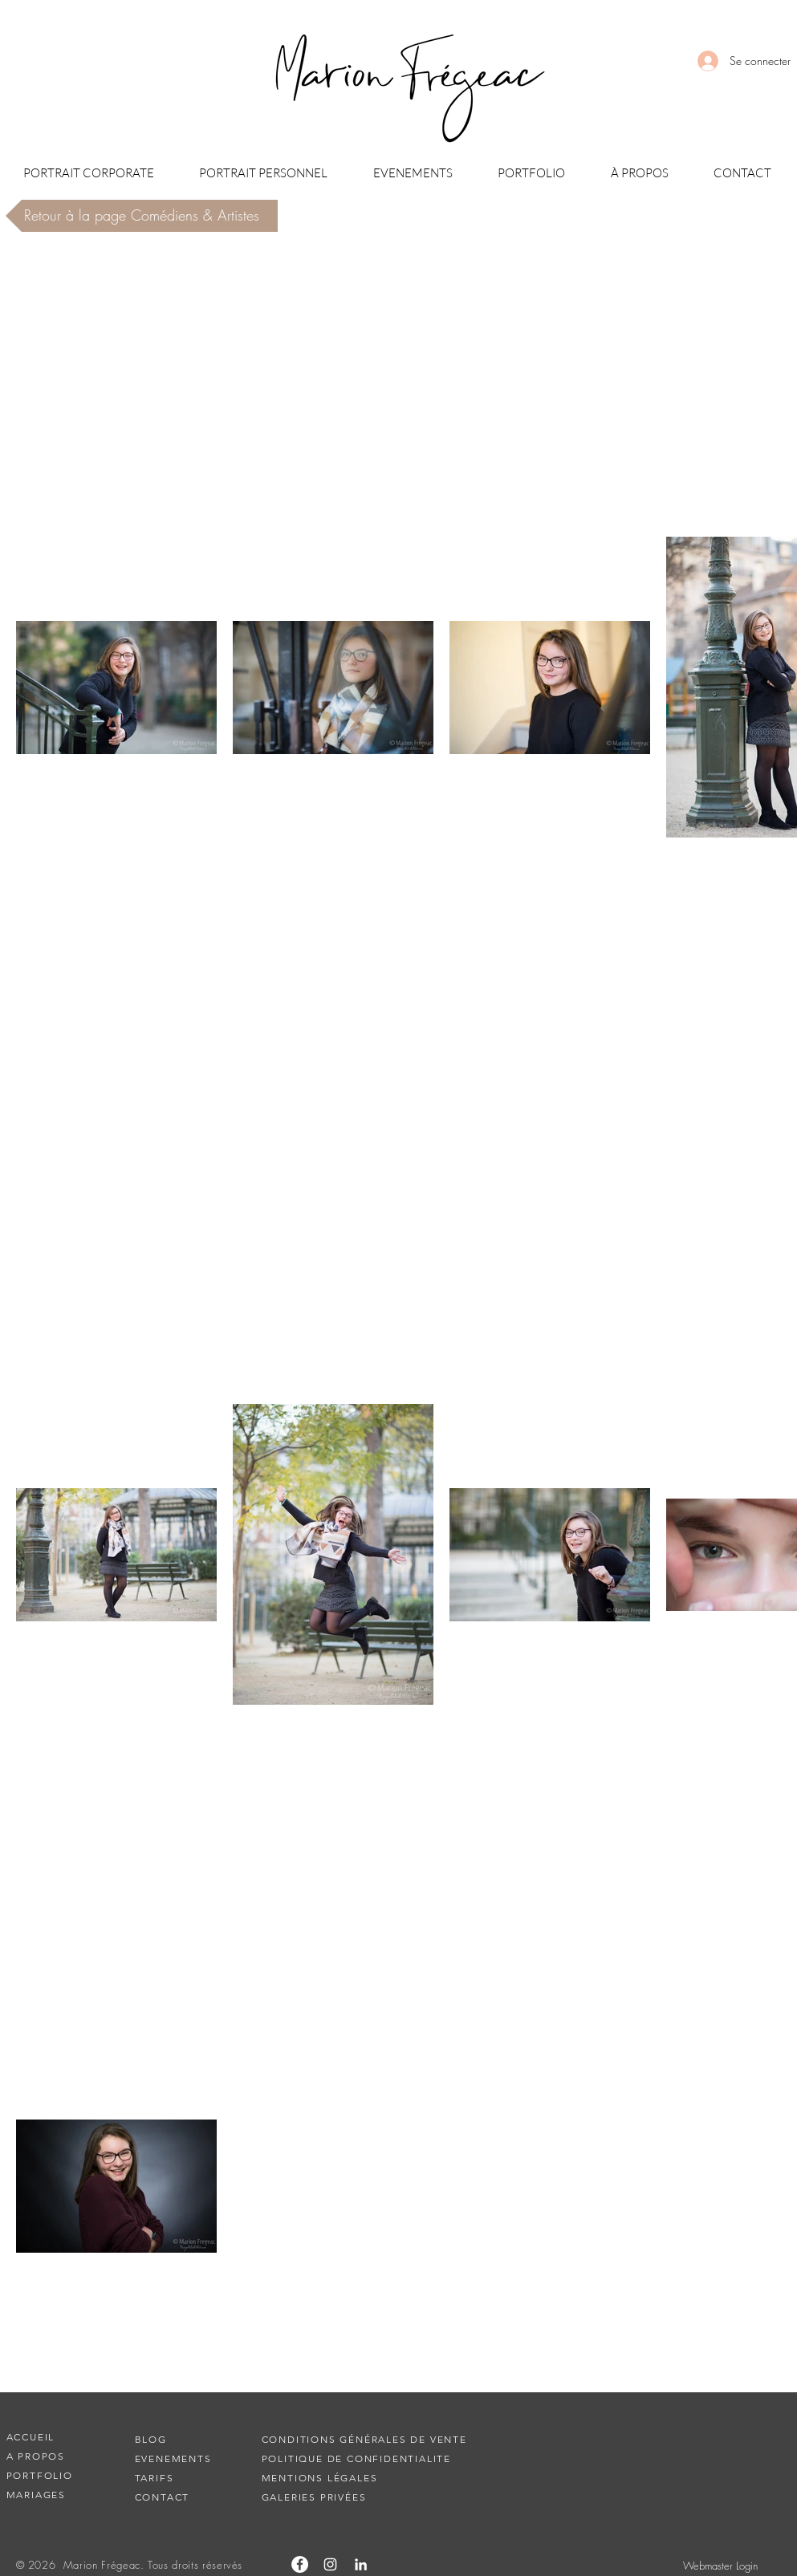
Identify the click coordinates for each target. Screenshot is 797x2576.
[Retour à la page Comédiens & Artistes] (142, 216)
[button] (89, 173)
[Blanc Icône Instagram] (330, 2564)
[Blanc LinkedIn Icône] (360, 2564)
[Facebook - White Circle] (299, 2564)
